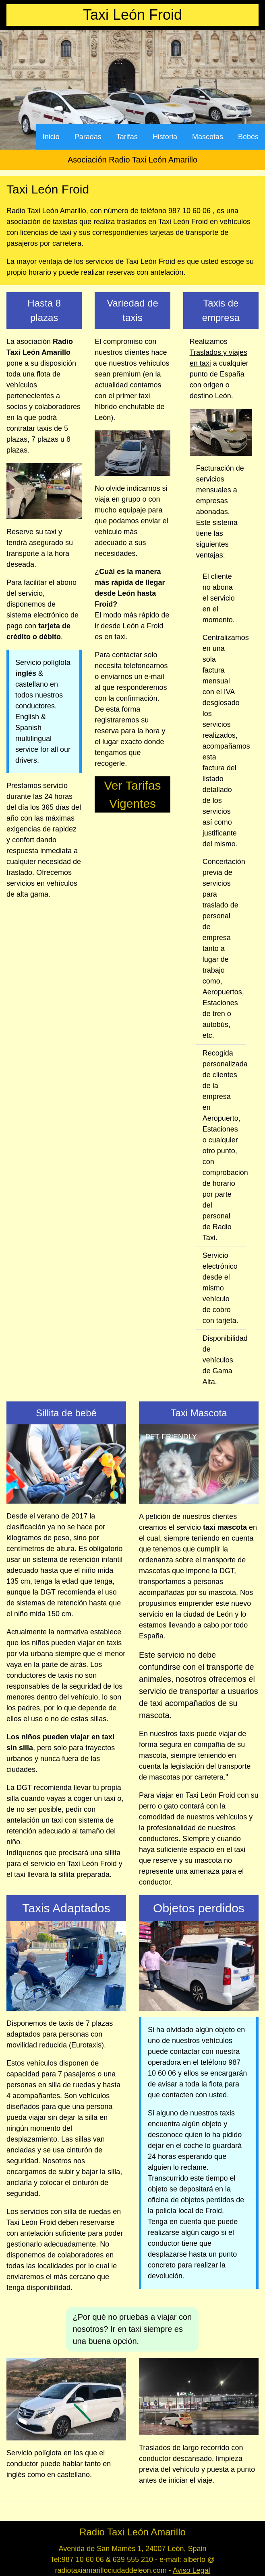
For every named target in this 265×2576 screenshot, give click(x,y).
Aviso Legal (191, 2570)
